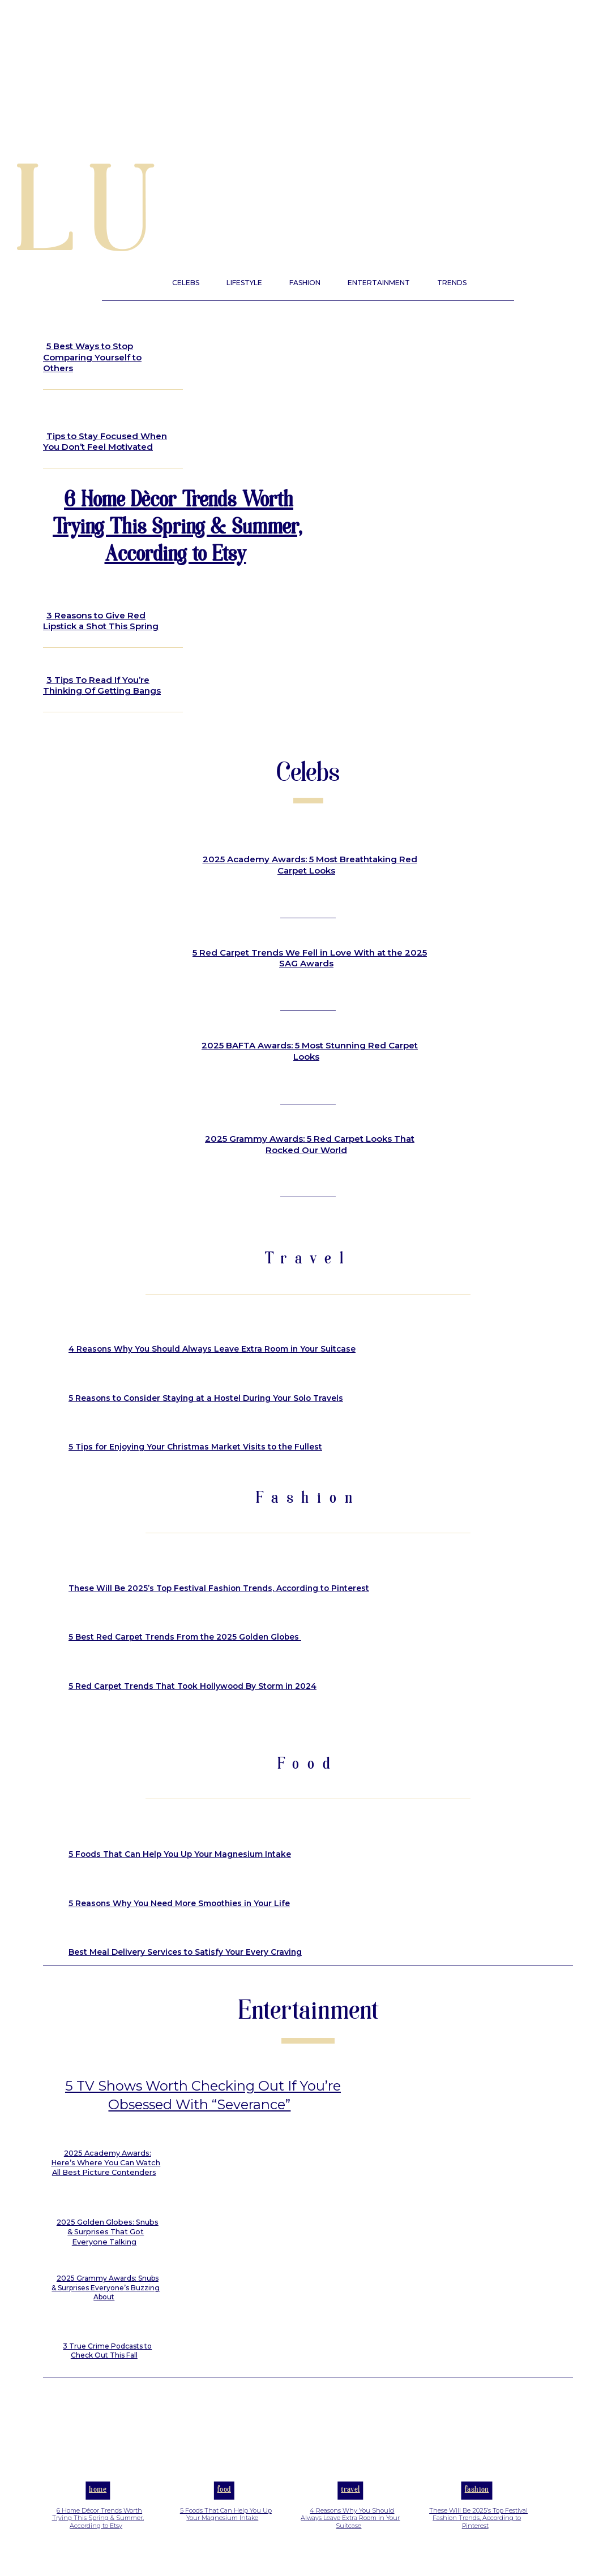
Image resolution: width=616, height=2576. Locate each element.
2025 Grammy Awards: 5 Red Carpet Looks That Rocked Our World (309, 1144)
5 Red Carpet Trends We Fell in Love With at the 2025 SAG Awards (309, 958)
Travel (350, 2505)
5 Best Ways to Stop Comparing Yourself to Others (92, 357)
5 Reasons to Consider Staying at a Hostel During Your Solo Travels (204, 1398)
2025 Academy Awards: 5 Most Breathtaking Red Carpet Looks (310, 865)
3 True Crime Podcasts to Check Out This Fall (107, 2365)
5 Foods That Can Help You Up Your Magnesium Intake (177, 1854)
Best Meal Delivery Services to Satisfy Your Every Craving (183, 1951)
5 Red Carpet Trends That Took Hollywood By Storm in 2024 (190, 1686)
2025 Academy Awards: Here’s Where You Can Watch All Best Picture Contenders (107, 2180)
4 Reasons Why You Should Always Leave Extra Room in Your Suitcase (209, 1348)
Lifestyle (72, 321)
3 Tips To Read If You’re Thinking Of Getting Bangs (102, 685)
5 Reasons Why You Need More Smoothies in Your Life (177, 1903)
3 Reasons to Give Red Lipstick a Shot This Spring (101, 621)
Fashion (477, 2505)
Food (224, 2505)
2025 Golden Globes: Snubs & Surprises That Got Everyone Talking (107, 2247)
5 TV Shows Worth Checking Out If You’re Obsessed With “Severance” (203, 2103)
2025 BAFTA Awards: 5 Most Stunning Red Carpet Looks (310, 1051)
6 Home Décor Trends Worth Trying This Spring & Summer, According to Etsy (177, 529)
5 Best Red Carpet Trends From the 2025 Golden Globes (183, 1636)
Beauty (67, 588)
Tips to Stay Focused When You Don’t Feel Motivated (105, 442)
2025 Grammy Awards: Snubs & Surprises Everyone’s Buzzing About (106, 2302)
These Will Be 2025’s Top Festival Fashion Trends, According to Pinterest (216, 1588)
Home (97, 2505)
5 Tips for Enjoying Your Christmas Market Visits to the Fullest (192, 1446)
